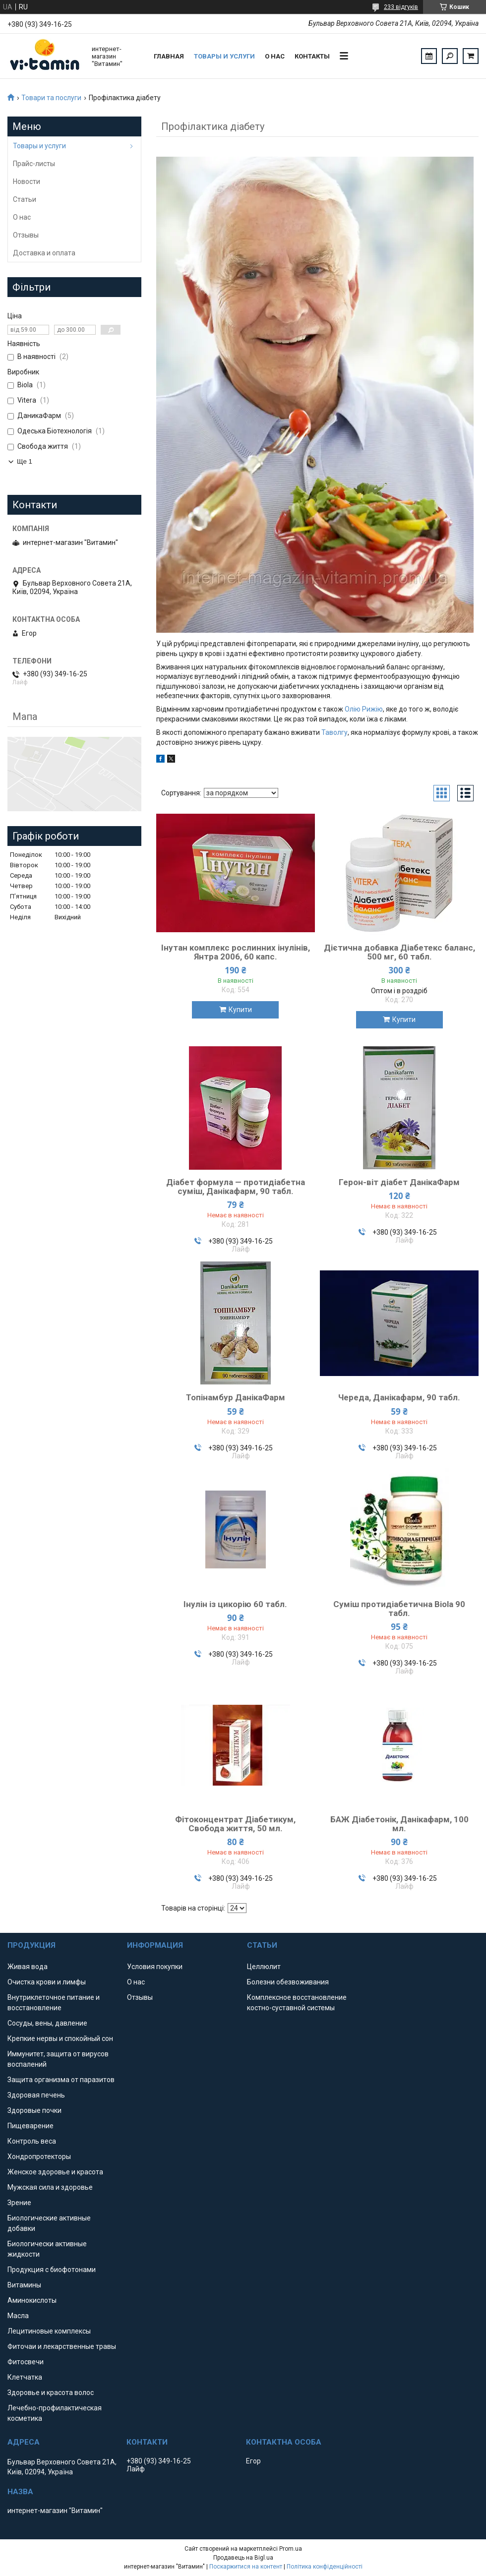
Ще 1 (24, 461)
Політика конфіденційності (325, 2566)
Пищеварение (30, 2126)
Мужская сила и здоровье (50, 2187)
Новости (26, 181)
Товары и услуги (224, 56)
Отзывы (26, 235)
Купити (240, 1010)
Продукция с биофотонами (51, 2270)
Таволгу (334, 732)
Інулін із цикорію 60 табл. (235, 1604)
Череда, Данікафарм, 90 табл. (399, 1397)
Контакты (312, 56)
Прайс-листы (34, 164)
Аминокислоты (32, 2300)
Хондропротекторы (39, 2156)
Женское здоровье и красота (55, 2172)
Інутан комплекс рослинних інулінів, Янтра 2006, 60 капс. (235, 952)
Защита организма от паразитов (61, 2080)
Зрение (19, 2203)
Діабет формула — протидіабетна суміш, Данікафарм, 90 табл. (235, 1187)
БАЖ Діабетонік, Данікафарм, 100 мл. (399, 1824)
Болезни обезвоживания (288, 1982)
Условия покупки (154, 1967)
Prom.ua (290, 2548)
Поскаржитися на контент (245, 2566)
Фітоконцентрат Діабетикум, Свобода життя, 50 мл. (235, 1824)
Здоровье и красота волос (50, 2392)
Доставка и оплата (44, 253)
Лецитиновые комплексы (49, 2331)
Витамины (24, 2285)
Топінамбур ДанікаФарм (235, 1397)
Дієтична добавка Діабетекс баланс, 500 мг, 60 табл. (399, 952)
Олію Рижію (364, 709)
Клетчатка (24, 2377)
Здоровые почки (34, 2110)
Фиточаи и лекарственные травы (61, 2346)
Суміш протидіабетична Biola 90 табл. (399, 1608)
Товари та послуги (51, 98)
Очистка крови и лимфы (46, 1982)
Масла (18, 2316)
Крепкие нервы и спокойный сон (60, 2038)
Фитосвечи (25, 2362)
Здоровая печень (36, 2095)
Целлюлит (264, 1967)
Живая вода (27, 1967)
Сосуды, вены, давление (47, 2023)
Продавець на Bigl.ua (243, 2557)
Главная (169, 56)
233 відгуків (401, 6)
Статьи (24, 199)
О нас (275, 56)
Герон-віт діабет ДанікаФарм (399, 1182)
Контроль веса (31, 2141)
